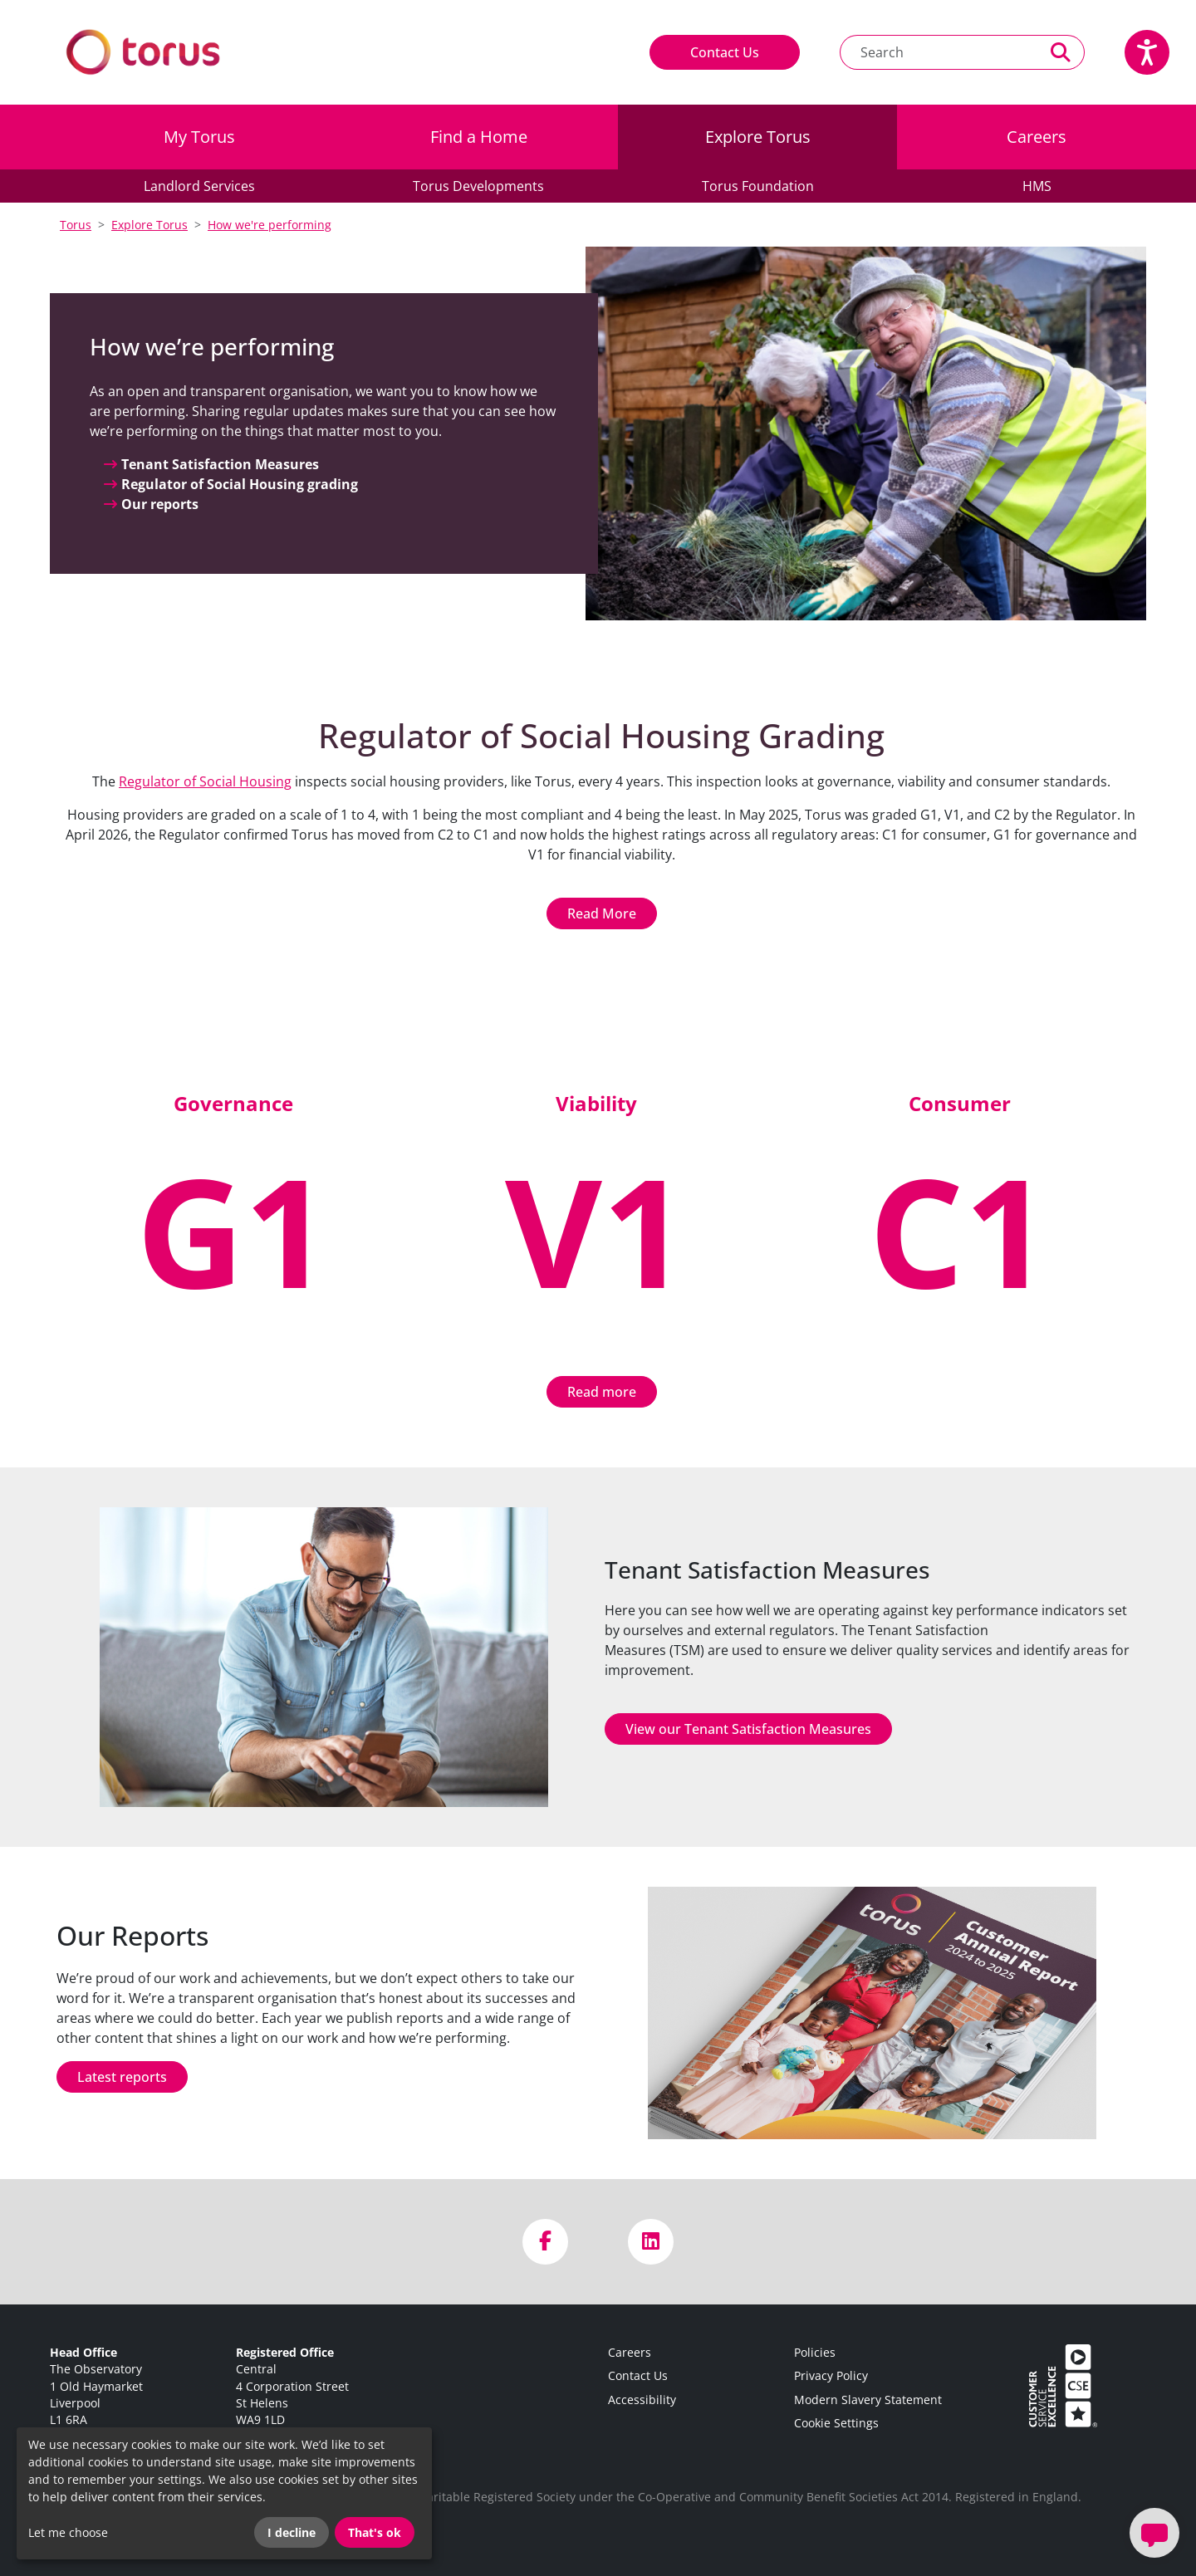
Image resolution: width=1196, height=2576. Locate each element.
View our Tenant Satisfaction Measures (748, 1729)
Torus (75, 225)
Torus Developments (478, 186)
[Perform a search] (1061, 52)
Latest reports (122, 2077)
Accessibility (642, 2399)
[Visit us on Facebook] (545, 2242)
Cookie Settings (836, 2423)
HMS (1036, 186)
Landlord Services (199, 186)
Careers (1036, 136)
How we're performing (269, 225)
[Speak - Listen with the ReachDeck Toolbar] (1147, 52)
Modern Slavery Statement (868, 2399)
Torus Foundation (758, 186)
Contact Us (724, 52)
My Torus (199, 136)
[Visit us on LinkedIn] (651, 2242)
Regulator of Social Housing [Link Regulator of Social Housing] (205, 781)
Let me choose (68, 2532)
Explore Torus (758, 136)
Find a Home (478, 136)
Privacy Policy (831, 2375)
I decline (291, 2532)
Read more (601, 1392)
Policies (815, 2352)
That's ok (374, 2532)
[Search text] (939, 52)
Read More (601, 913)
